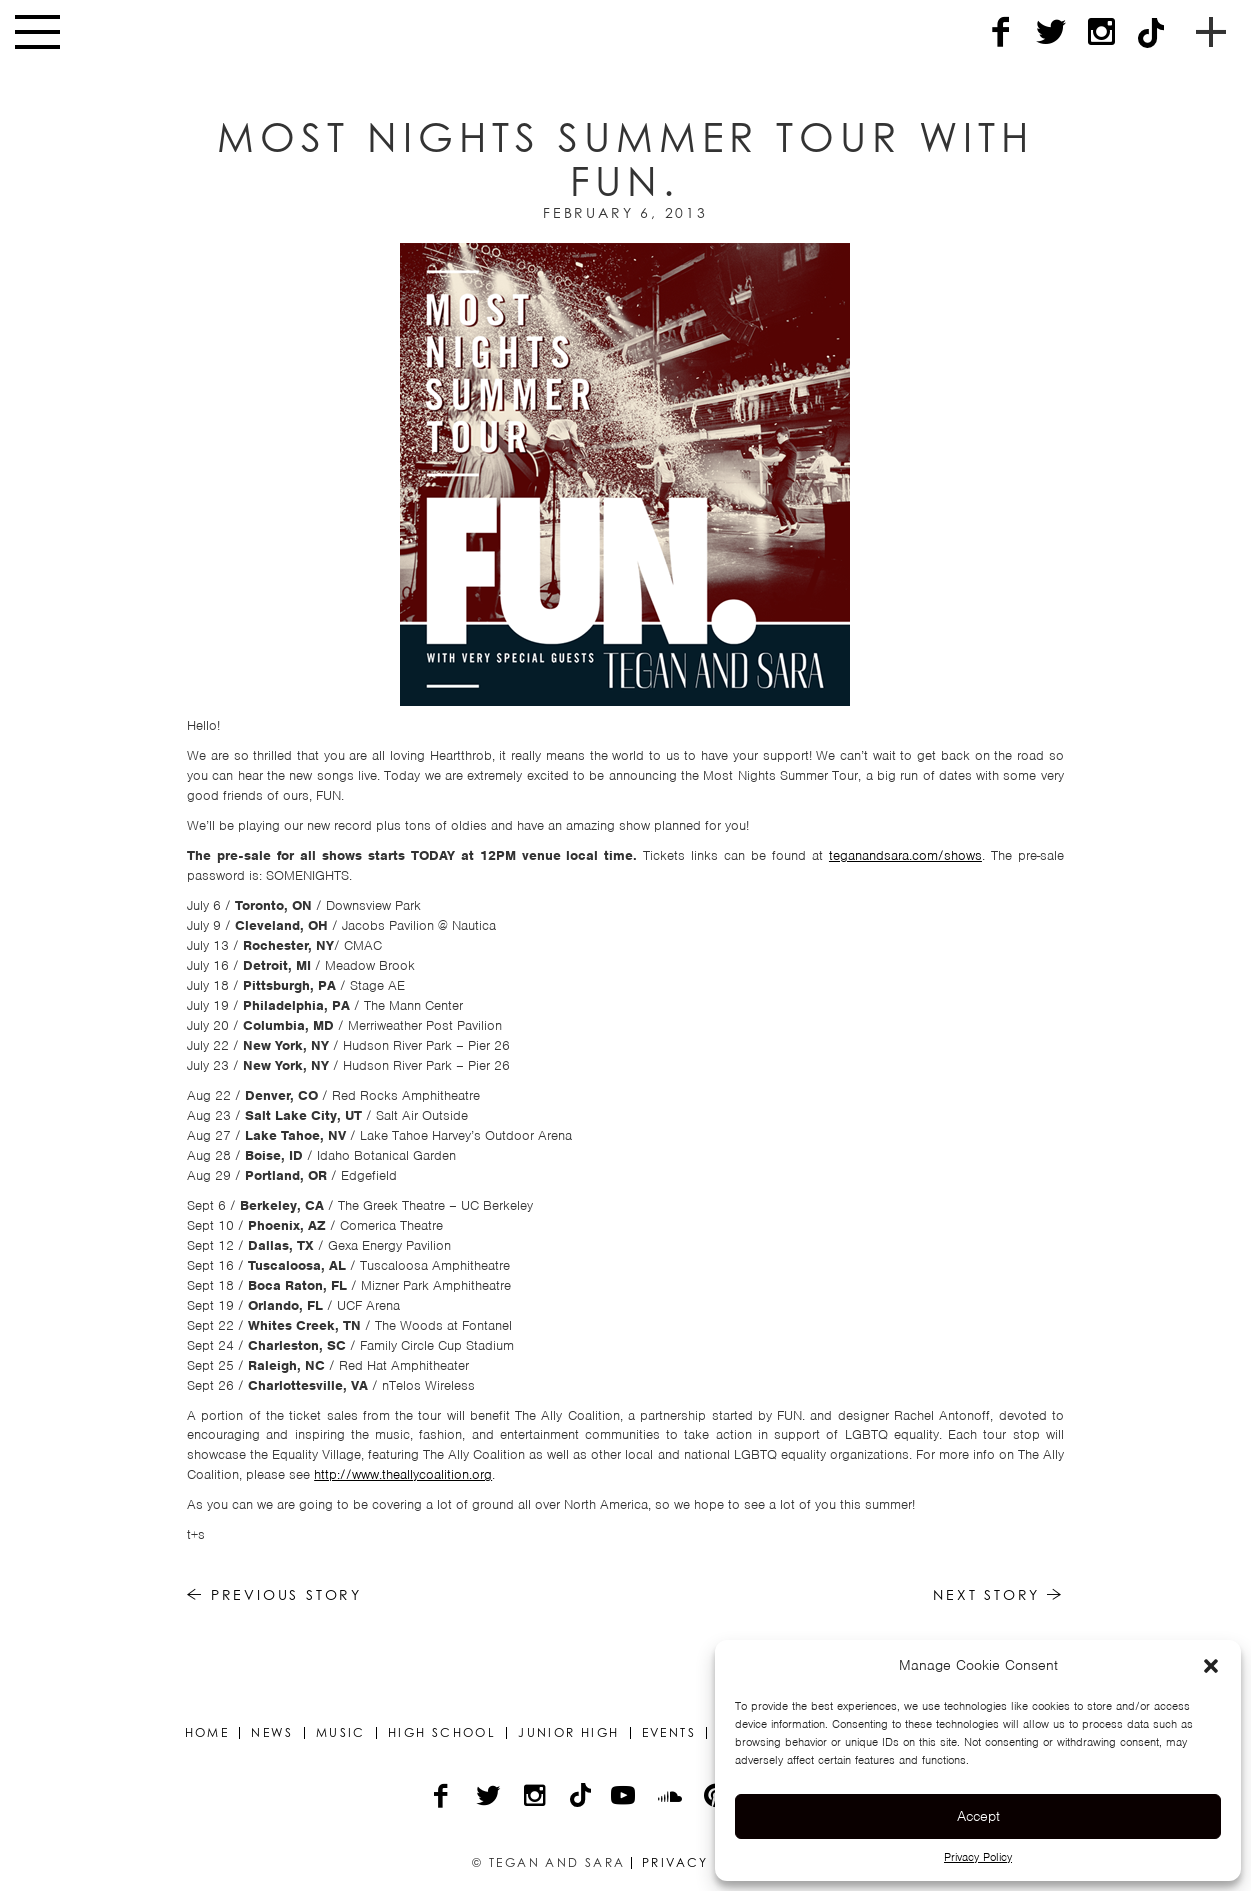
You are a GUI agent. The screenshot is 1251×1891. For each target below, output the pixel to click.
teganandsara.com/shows (905, 855)
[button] (1211, 1666)
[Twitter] (1051, 32)
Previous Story (274, 1594)
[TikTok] (1151, 32)
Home (207, 1733)
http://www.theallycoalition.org (403, 1474)
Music (341, 1733)
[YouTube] (624, 1798)
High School (442, 1733)
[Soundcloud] (671, 1798)
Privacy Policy (978, 1857)
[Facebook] (1001, 32)
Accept (978, 1816)
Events (669, 1733)
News (272, 1733)
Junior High (568, 1733)
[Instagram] (1101, 32)
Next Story (998, 1594)
